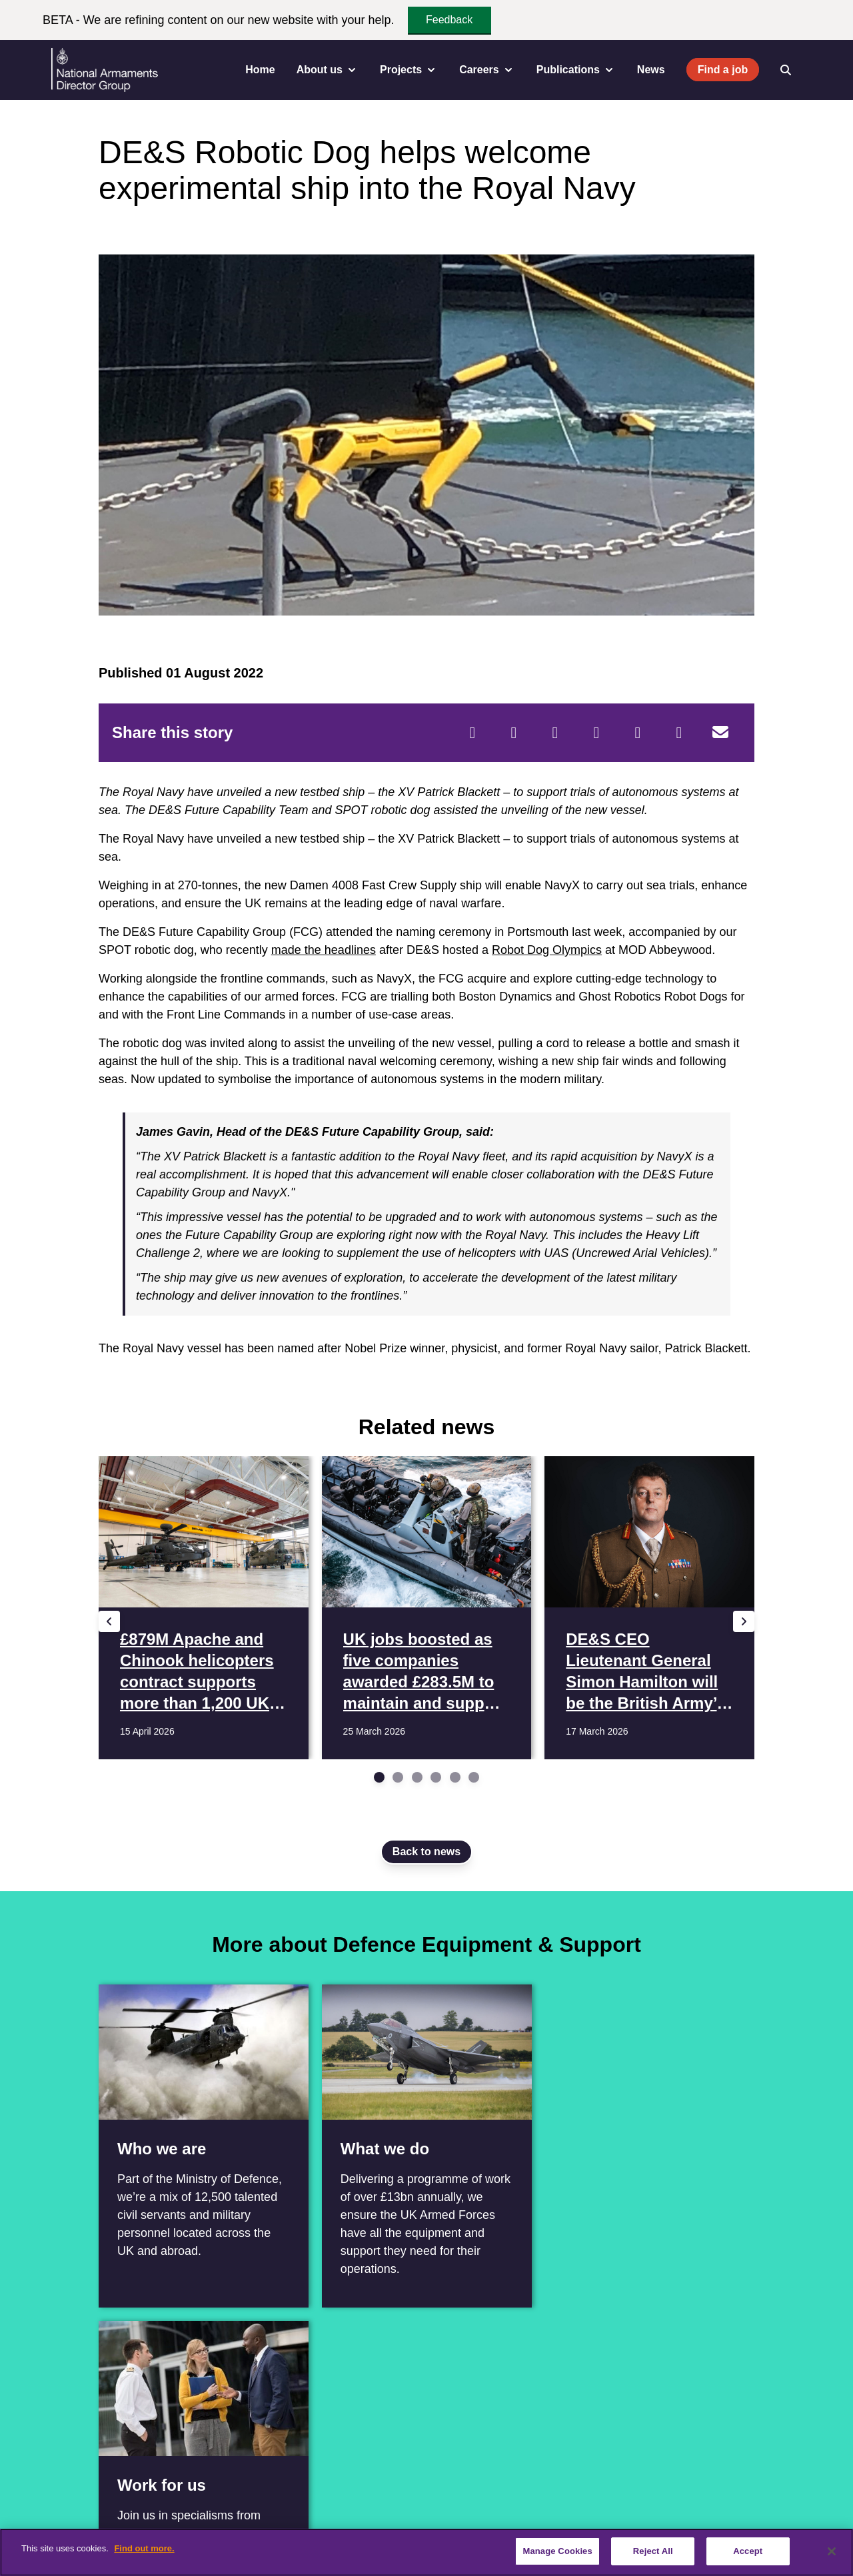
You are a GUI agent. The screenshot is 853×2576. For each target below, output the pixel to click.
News (651, 69)
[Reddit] (555, 733)
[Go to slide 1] (379, 1777)
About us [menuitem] (328, 70)
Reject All (653, 2551)
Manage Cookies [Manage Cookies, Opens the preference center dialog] (557, 2551)
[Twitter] (513, 733)
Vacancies (246, 2511)
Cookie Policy (570, 2511)
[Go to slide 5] (455, 1777)
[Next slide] (743, 1621)
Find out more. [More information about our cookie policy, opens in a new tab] (144, 2548)
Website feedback (657, 2511)
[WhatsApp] (637, 733)
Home (260, 69)
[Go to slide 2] (398, 1777)
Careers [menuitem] (487, 70)
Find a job (723, 69)
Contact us (126, 2511)
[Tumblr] (679, 733)
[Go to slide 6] (473, 1777)
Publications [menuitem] (576, 70)
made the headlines (323, 950)
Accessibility (313, 2511)
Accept (747, 2551)
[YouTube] (113, 2449)
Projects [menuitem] (409, 70)
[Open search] (785, 70)
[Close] (831, 2551)
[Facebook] (472, 733)
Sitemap (732, 2511)
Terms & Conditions (400, 2511)
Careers (186, 2511)
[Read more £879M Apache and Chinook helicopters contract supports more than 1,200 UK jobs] (204, 1607)
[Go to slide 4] (435, 1777)
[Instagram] (143, 2449)
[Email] (720, 733)
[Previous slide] (109, 1621)
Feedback (449, 19)
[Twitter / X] (55, 2449)
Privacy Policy (491, 2511)
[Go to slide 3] (417, 1777)
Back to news (426, 1851)
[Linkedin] (84, 2449)
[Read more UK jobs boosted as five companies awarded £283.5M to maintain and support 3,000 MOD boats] (427, 1607)
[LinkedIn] (596, 733)
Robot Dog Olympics (547, 950)
